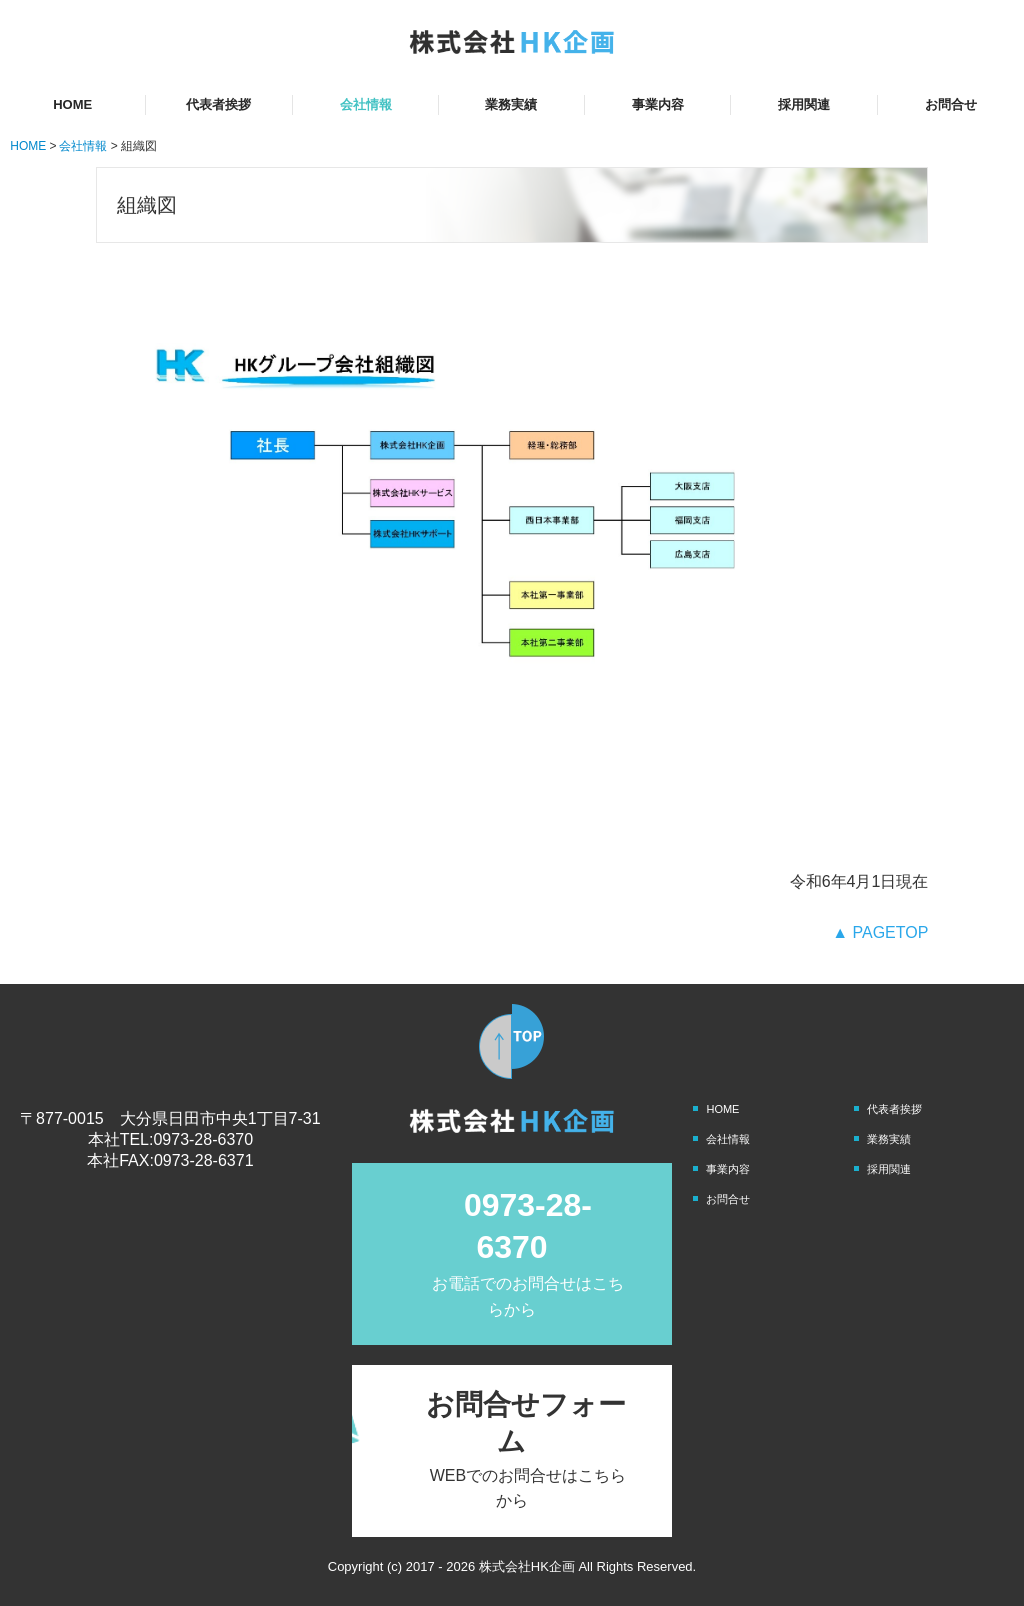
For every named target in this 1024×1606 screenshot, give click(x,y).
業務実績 (511, 104)
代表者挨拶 (218, 104)
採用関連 (804, 104)
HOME (72, 104)
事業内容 (658, 104)
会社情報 (366, 104)
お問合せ (951, 104)
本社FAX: (120, 1160)
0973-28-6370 (203, 1139)
